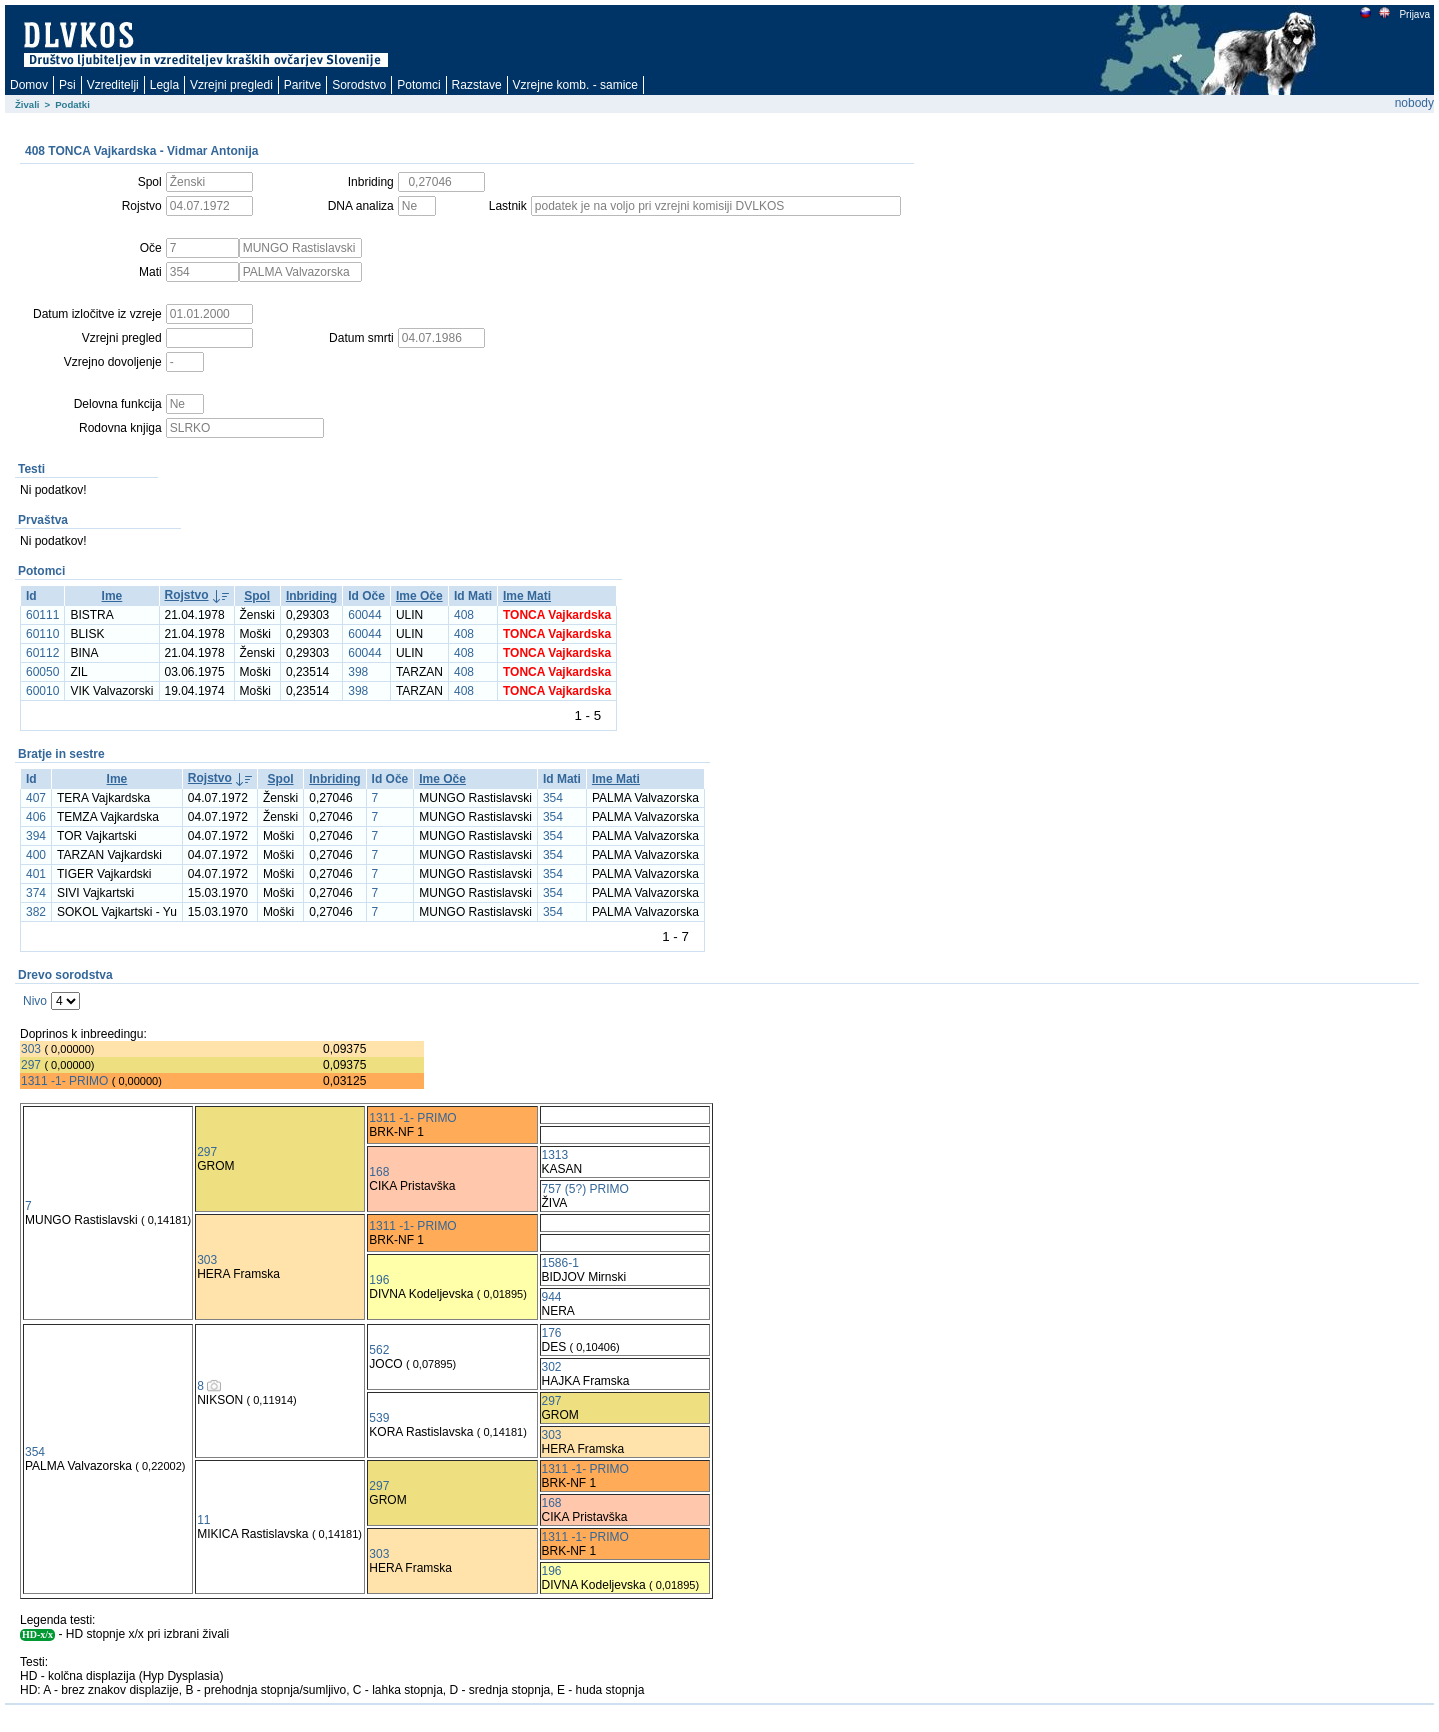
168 (379, 1172)
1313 (555, 1155)
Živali (27, 104)
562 (379, 1350)
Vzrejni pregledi (231, 85)
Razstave (477, 85)
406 (36, 817)
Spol (257, 596)
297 (31, 1065)
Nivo (35, 1001)
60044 (364, 615)
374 (36, 893)
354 (553, 798)
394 (36, 836)
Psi (67, 85)
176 (552, 1333)
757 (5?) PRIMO (585, 1189)
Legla (164, 85)
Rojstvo (187, 595)
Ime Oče (419, 596)
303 (31, 1049)
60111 (42, 615)
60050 (42, 672)
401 (36, 874)
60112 (42, 653)
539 (379, 1418)
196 (379, 1280)
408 (464, 615)
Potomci (418, 85)
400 (36, 855)
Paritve (302, 85)
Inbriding (311, 596)
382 (36, 912)
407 (36, 798)
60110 (42, 634)
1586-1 (560, 1263)
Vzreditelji (113, 85)
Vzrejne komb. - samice (575, 85)
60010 (42, 691)
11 (203, 1520)
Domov (29, 85)
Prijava (1414, 14)
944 (552, 1297)
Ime (112, 596)
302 (552, 1367)
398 (358, 672)
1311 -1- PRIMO (64, 1081)
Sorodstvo (359, 85)
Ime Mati (527, 596)
